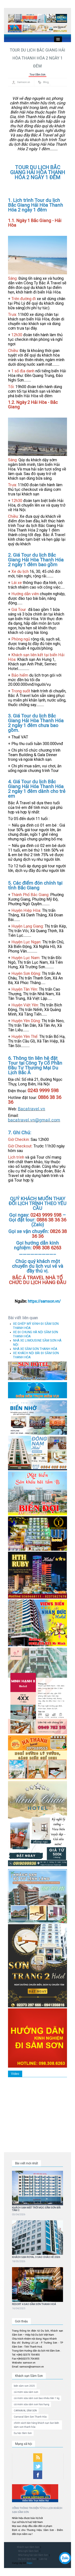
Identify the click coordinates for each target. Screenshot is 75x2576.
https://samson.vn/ (44, 1301)
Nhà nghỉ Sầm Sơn (28, 2551)
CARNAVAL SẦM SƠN (25, 2410)
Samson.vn (23, 82)
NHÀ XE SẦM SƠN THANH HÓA (35, 1349)
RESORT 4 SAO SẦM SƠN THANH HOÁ (34, 2304)
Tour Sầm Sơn (37, 74)
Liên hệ (43, 2559)
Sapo (29, 2563)
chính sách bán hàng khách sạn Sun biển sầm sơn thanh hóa (36, 2425)
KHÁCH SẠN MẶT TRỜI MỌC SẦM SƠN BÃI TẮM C (36, 2209)
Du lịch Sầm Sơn (27, 2559)
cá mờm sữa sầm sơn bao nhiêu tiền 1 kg (36, 2398)
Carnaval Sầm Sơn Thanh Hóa (30, 2416)
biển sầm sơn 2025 (24, 2385)
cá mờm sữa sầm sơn (26, 2392)
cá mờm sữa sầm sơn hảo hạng (31, 2404)
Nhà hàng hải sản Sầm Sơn (33, 2555)
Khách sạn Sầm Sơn (28, 2547)
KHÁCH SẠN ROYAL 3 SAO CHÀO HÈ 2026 (36, 2257)
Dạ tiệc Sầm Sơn (23, 2433)
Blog (46, 82)
